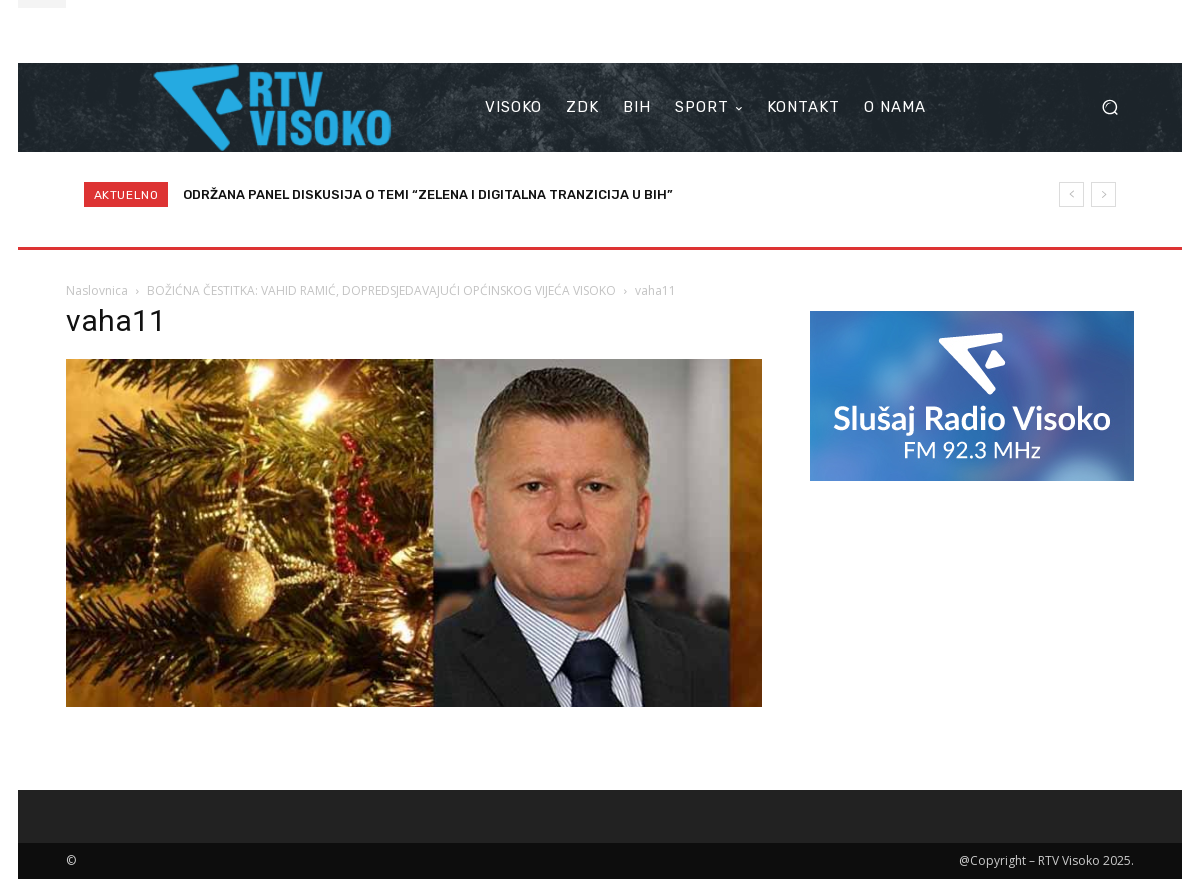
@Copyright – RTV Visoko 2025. (1046, 860)
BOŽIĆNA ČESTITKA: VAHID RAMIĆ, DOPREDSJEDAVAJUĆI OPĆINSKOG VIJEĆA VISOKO (381, 290)
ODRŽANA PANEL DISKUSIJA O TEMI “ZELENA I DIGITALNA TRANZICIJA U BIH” (428, 194)
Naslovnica (97, 290)
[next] (1103, 194)
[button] (1110, 107)
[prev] (1071, 194)
